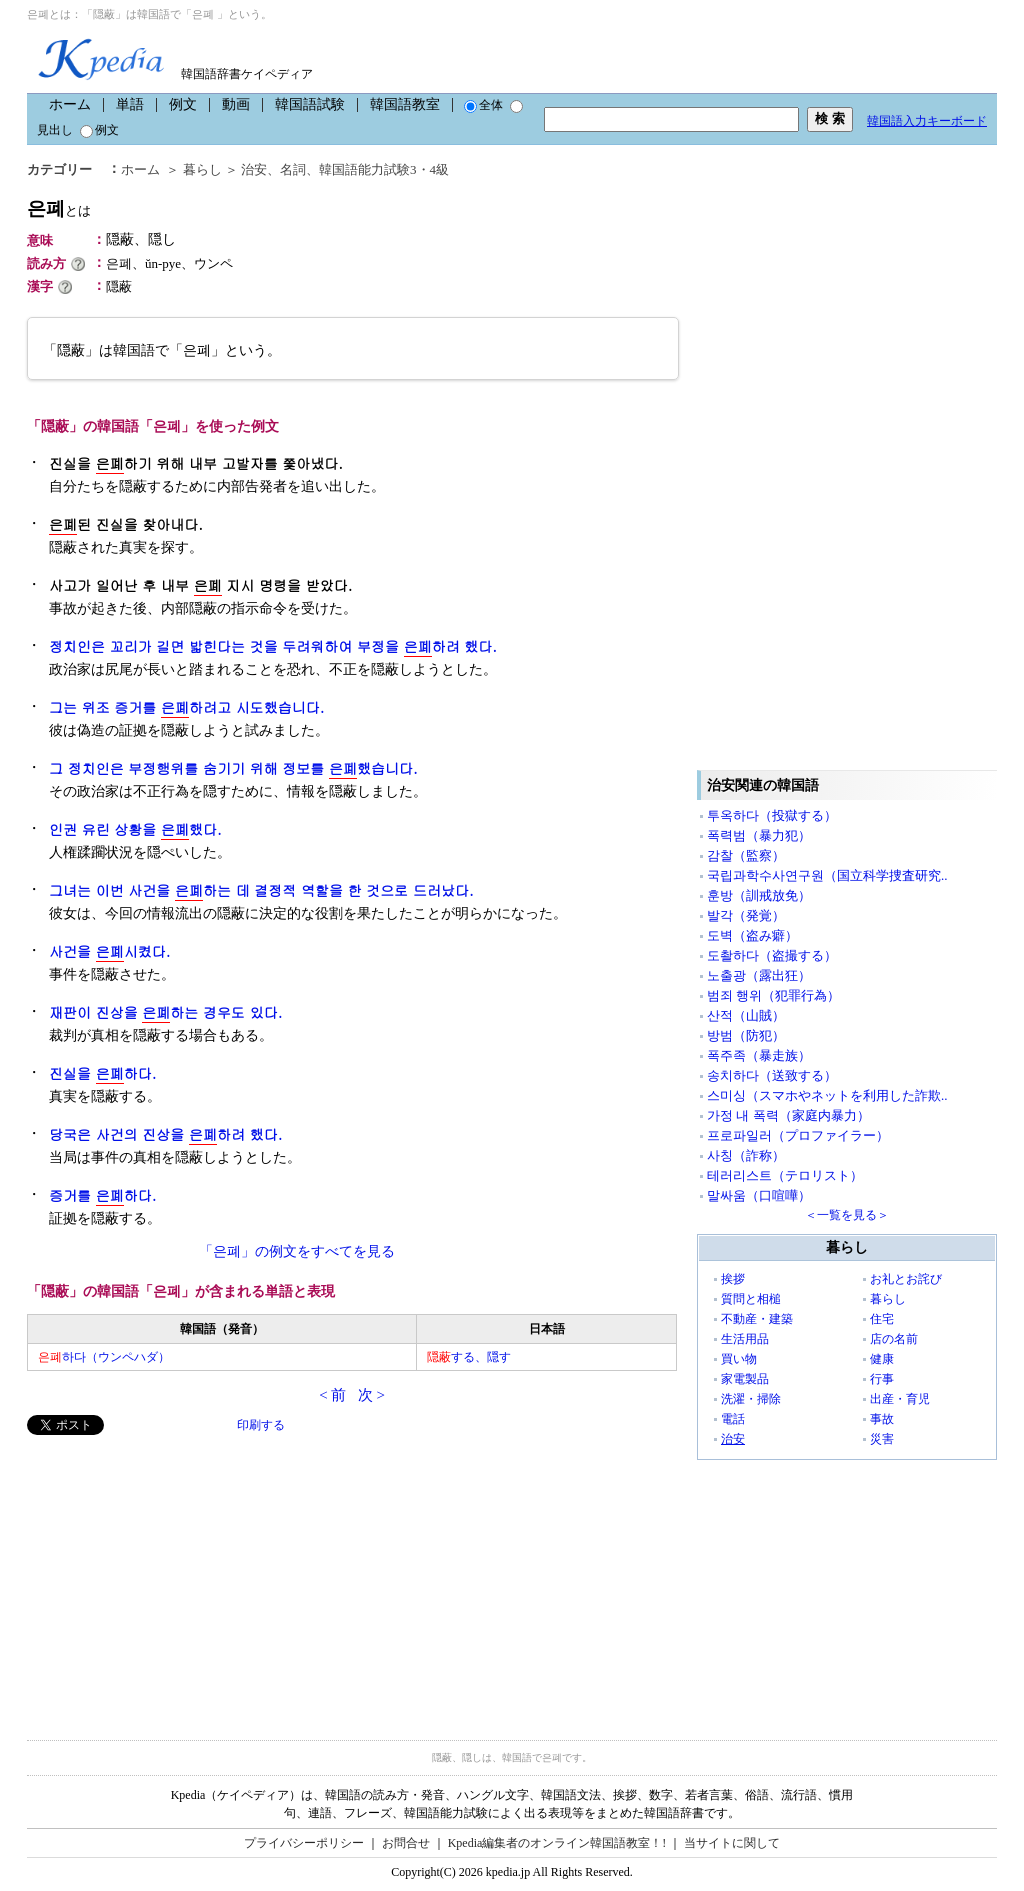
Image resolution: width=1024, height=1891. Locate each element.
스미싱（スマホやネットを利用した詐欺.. (827, 1095)
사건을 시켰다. (109, 951)
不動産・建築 (757, 1319)
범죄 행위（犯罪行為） (773, 995)
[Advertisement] (177, 1575)
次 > (371, 1395)
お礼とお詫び (906, 1279)
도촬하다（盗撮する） (772, 955)
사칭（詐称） (746, 1155)
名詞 (293, 169)
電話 (733, 1419)
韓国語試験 (310, 104)
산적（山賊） (746, 1015)
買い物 (739, 1359)
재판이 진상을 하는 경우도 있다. (165, 1012)
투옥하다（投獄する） (772, 815)
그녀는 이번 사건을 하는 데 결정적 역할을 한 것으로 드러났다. (261, 890)
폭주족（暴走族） (759, 1055)
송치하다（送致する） (772, 1075)
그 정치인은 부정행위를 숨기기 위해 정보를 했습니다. (233, 768)
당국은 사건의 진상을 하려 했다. (165, 1134)
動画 (236, 104)
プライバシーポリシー (304, 1843)
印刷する (261, 1425)
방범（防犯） (746, 1035)
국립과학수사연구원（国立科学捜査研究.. (827, 875)
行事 (882, 1379)
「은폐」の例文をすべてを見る (297, 1251)
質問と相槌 (751, 1299)
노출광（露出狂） (759, 975)
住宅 (882, 1319)
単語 (130, 104)
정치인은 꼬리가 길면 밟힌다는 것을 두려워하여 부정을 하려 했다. (273, 646)
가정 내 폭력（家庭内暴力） (788, 1115)
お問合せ (406, 1843)
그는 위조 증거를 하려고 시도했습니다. (186, 707)
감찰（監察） (746, 855)
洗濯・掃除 (751, 1399)
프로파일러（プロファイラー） (798, 1135)
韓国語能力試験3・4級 (384, 169)
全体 (483, 105)
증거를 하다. (102, 1195)
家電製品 (745, 1379)
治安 (254, 169)
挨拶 (733, 1279)
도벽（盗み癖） (752, 935)
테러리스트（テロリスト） (785, 1175)
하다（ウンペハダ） (104, 1357)
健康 (882, 1359)
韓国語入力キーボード (927, 121)
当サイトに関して (732, 1843)
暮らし (202, 169)
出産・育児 (900, 1399)
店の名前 (894, 1339)
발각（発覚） (746, 915)
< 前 (332, 1395)
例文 (183, 104)
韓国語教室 (405, 104)
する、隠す (469, 1357)
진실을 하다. (102, 1073)
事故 (882, 1419)
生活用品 (745, 1339)
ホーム (70, 104)
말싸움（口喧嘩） (759, 1195)
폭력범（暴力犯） (759, 835)
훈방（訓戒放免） (759, 895)
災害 (882, 1439)
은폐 (59, 208)
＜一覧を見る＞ (847, 1215)
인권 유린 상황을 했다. (135, 829)
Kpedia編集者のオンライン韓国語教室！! (557, 1843)
